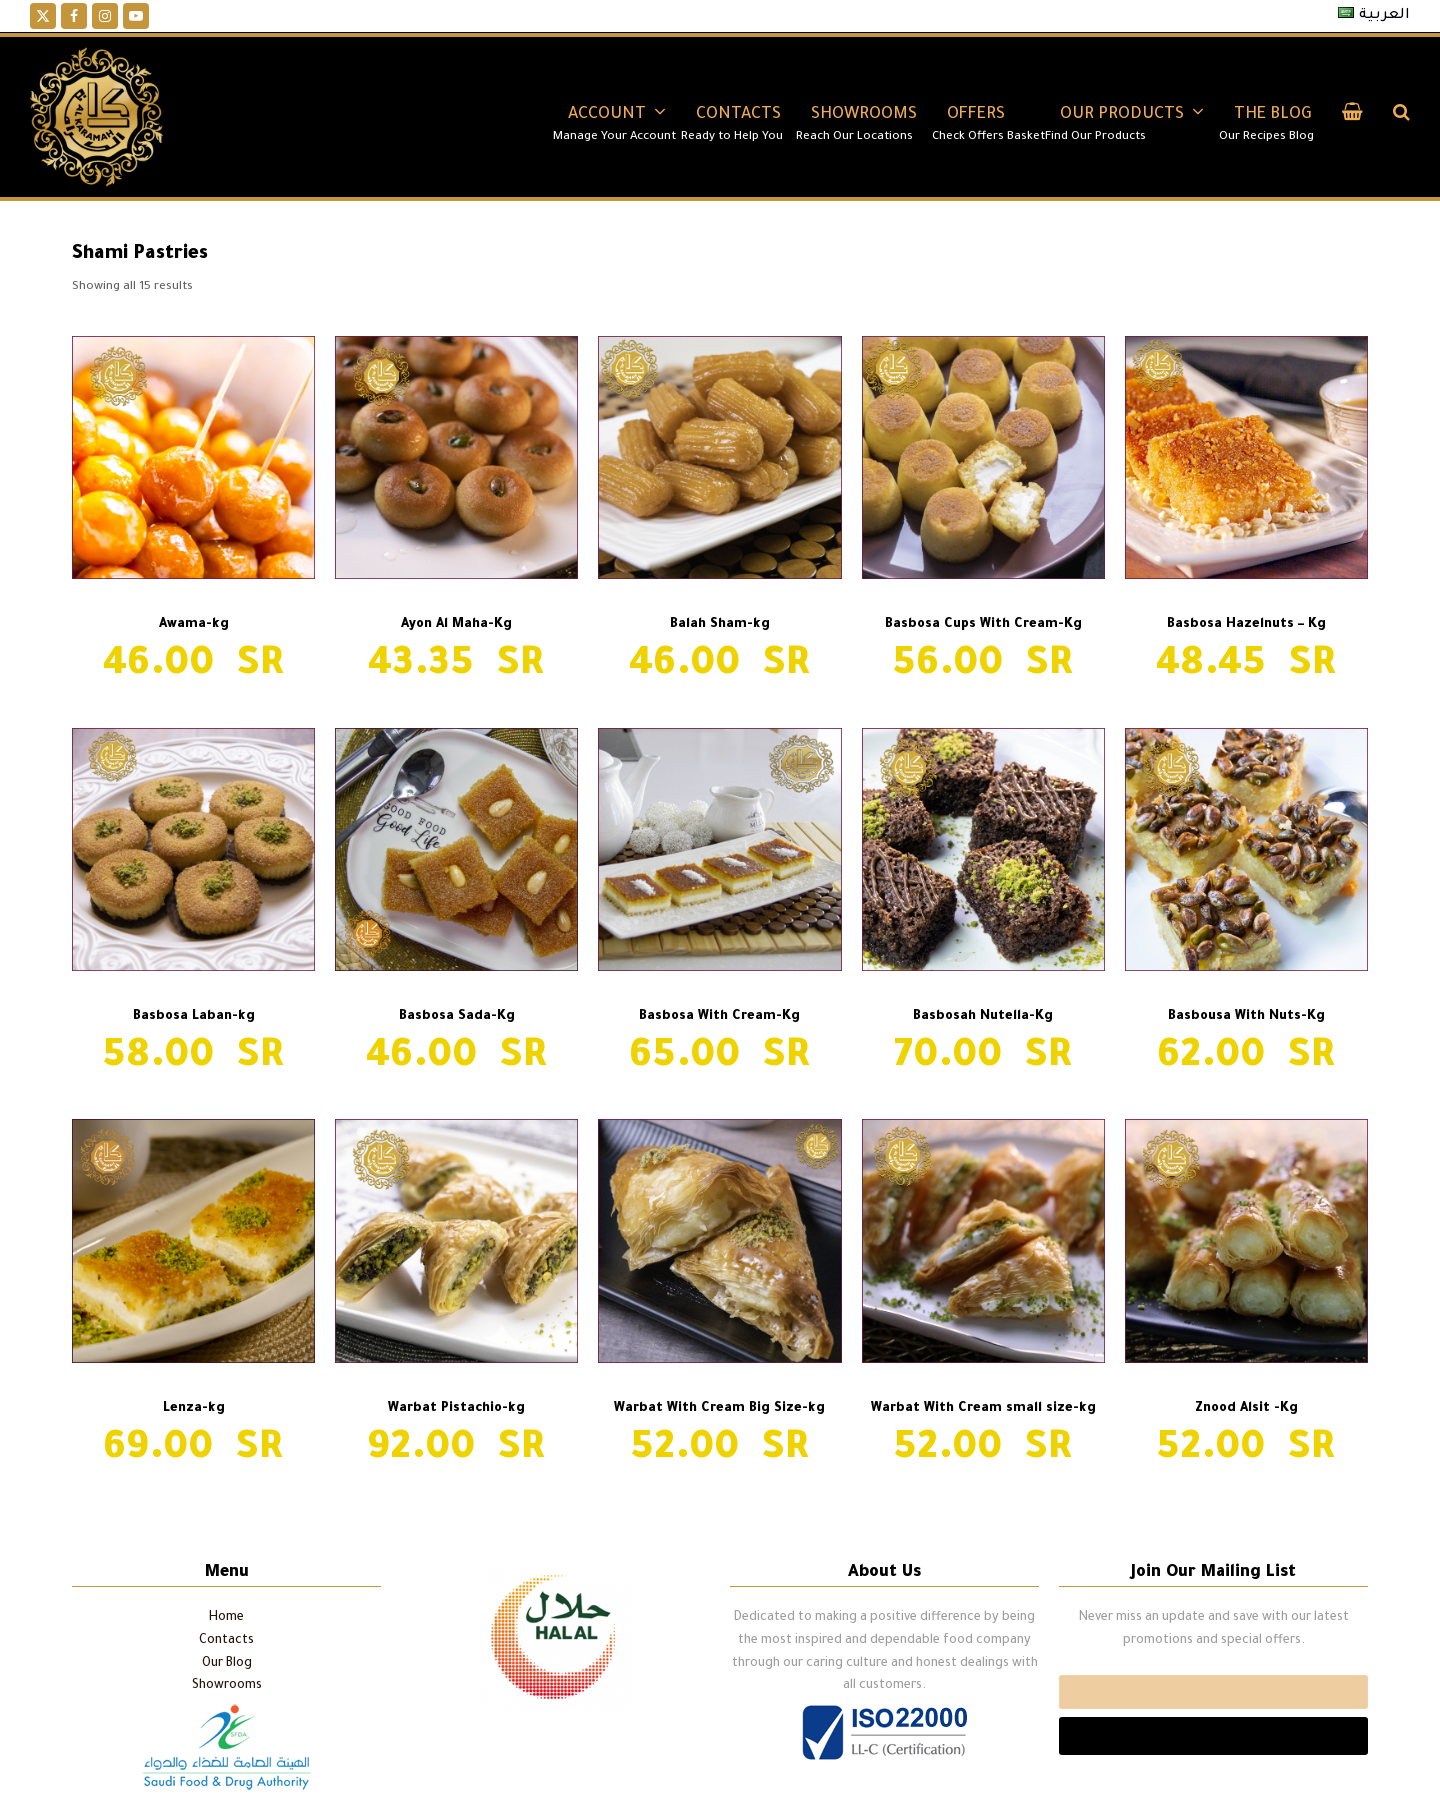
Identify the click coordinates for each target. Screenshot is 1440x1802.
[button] (1352, 117)
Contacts (226, 1641)
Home (226, 1618)
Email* (1213, 1692)
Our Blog (227, 1664)
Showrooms (227, 1686)
